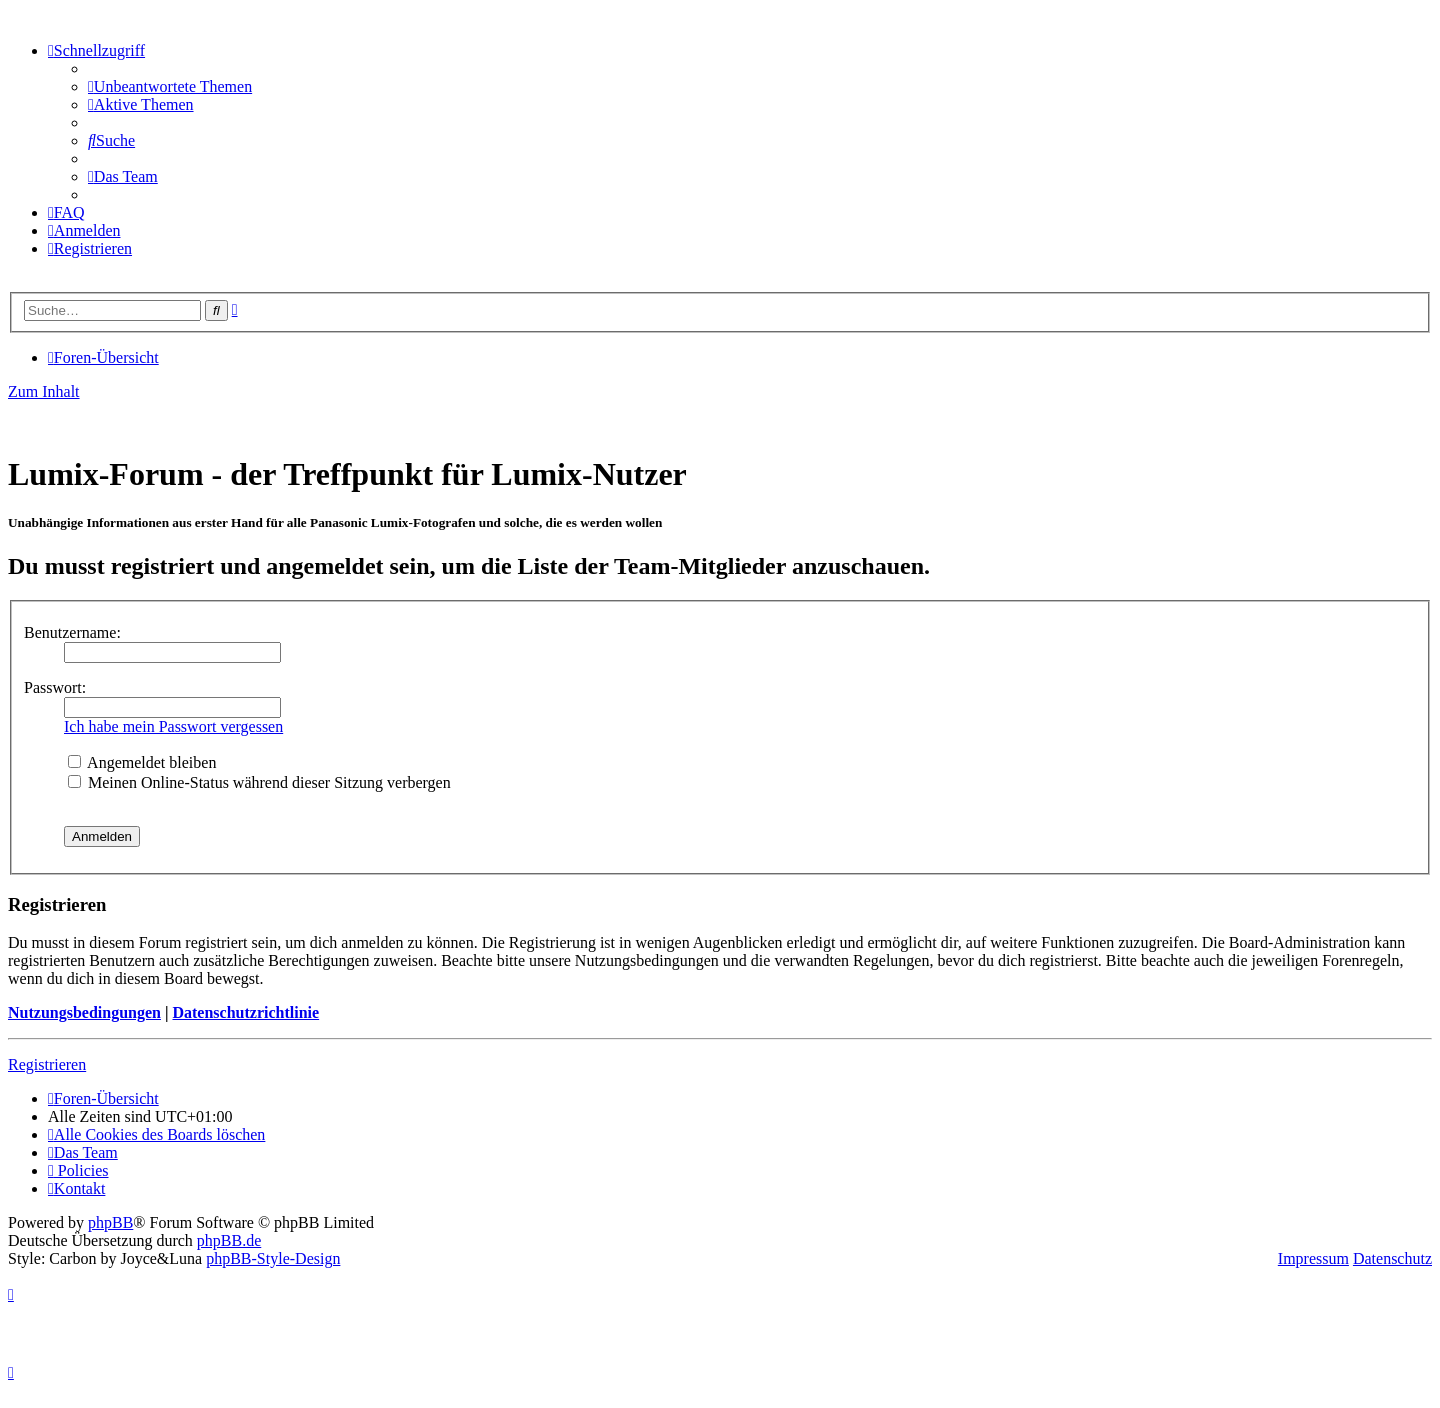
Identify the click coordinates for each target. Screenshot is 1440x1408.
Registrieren (47, 1064)
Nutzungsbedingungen (84, 1012)
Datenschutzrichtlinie (245, 1012)
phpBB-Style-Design (273, 1258)
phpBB (110, 1222)
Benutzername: (72, 632)
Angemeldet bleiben (142, 762)
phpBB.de (229, 1240)
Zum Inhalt (44, 391)
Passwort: (55, 687)
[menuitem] (170, 86)
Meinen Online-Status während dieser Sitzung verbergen (259, 782)
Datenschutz (1392, 1258)
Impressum (1313, 1258)
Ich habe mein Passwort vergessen (173, 726)
